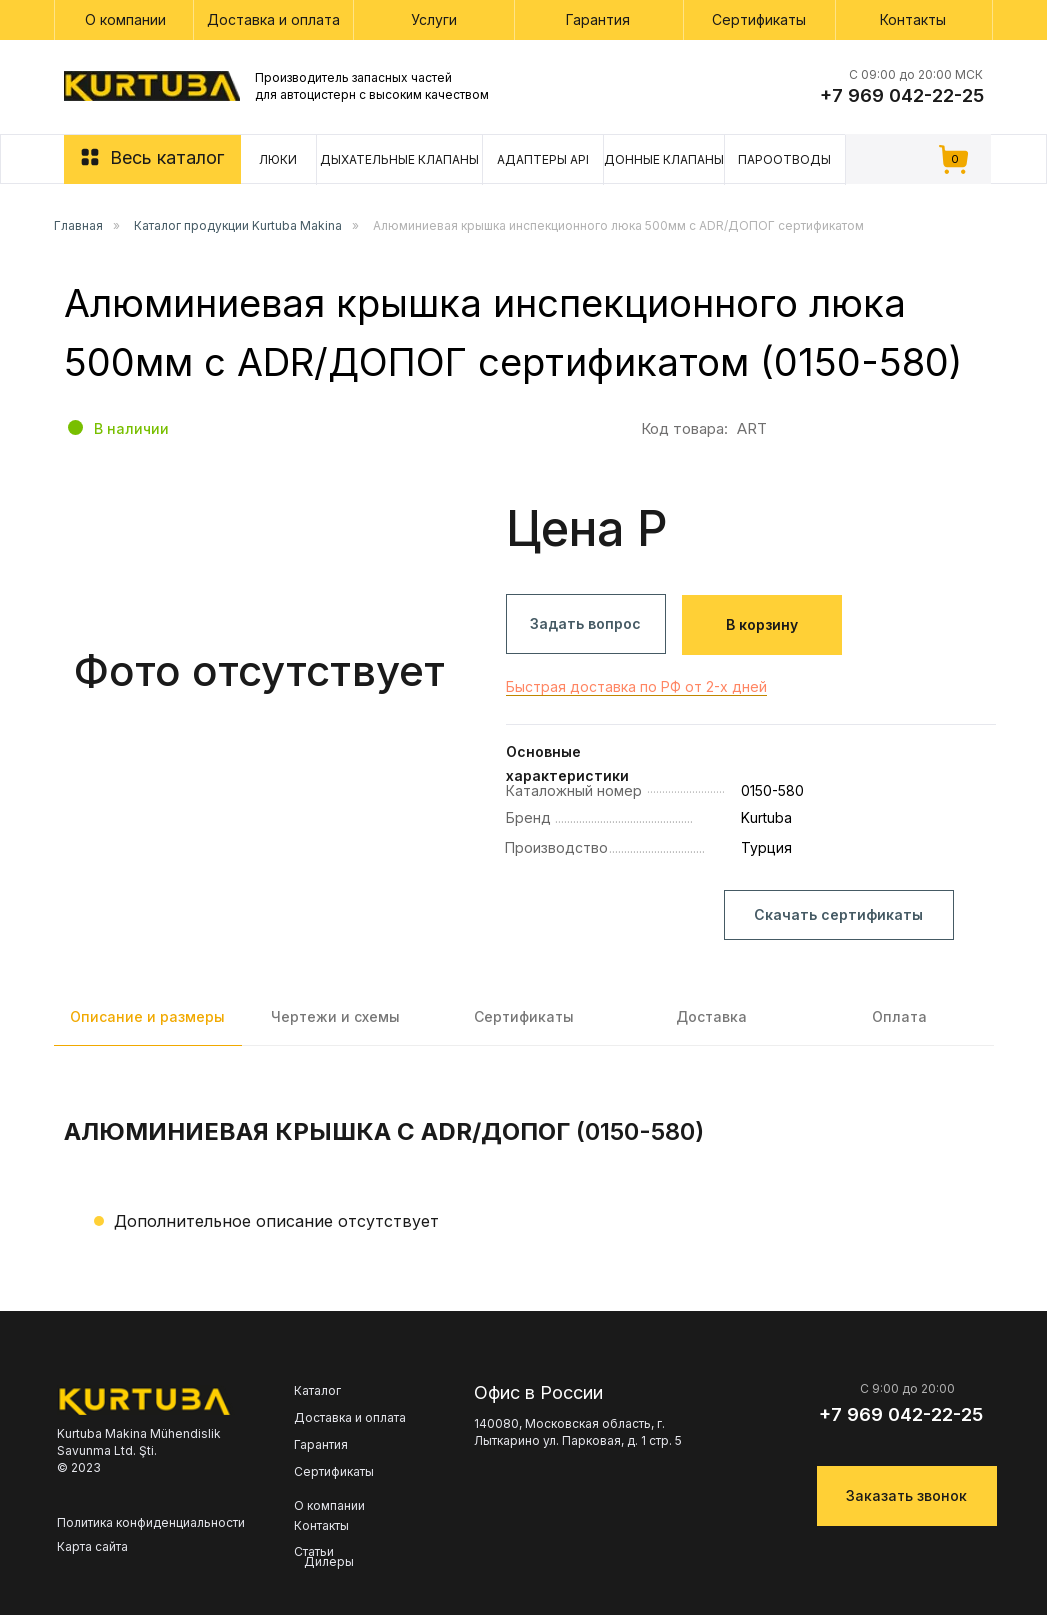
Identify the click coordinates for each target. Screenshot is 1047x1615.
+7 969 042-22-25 (902, 95)
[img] (152, 86)
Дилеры (329, 1562)
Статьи (314, 1552)
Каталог (317, 1391)
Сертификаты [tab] (524, 1016)
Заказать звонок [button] (906, 1495)
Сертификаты (759, 19)
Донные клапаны (664, 159)
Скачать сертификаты (838, 914)
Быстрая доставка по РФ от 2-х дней (636, 686)
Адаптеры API (543, 159)
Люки (278, 159)
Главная (78, 225)
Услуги (434, 19)
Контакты (913, 19)
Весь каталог (167, 157)
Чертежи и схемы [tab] (335, 1016)
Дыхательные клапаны (399, 159)
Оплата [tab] (899, 1016)
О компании (125, 19)
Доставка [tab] (711, 1016)
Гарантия (598, 19)
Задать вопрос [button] (585, 623)
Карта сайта (92, 1546)
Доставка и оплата (273, 19)
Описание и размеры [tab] (147, 1016)
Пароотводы (784, 159)
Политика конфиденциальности (151, 1522)
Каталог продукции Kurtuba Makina (238, 225)
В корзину (762, 624)
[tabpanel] (523, 1181)
